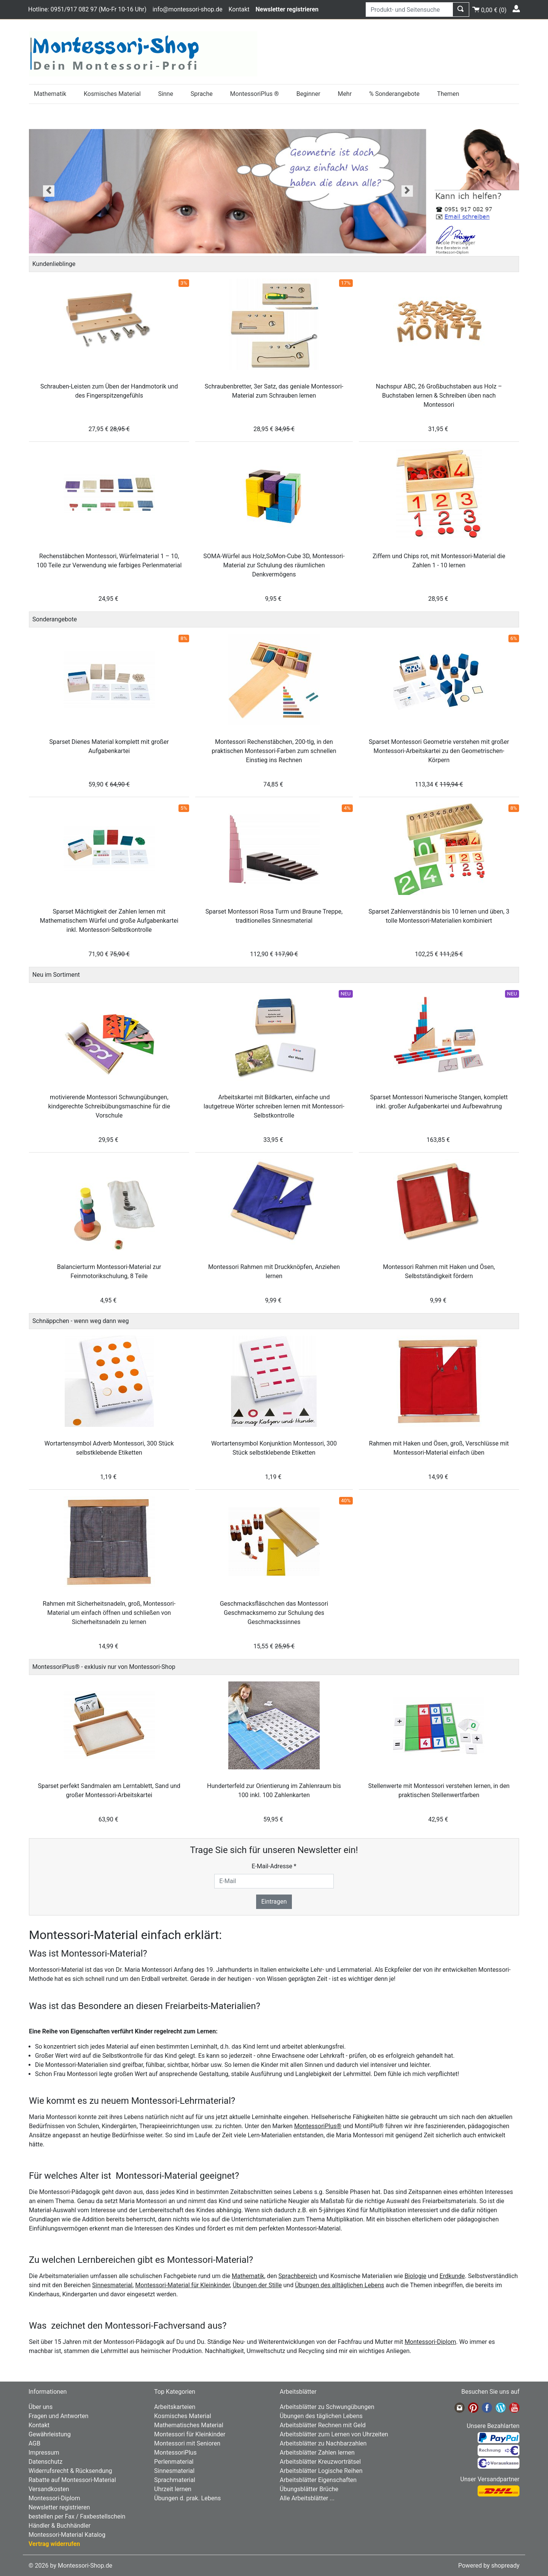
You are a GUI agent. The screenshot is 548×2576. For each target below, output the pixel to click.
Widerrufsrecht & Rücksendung (70, 2470)
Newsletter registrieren (59, 2507)
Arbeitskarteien (174, 2406)
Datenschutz (45, 2461)
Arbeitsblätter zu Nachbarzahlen (323, 2443)
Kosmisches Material (112, 93)
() (489, 8)
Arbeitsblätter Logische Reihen (321, 2470)
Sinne (165, 93)
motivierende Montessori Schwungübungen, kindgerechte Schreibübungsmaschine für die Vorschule (109, 1106)
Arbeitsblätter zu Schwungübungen (327, 2406)
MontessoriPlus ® (254, 93)
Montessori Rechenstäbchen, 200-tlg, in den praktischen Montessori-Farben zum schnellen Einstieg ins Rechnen (274, 751)
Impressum (44, 2452)
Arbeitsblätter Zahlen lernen (317, 2452)
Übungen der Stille (257, 2285)
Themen (448, 93)
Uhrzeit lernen (172, 2489)
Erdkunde (452, 2276)
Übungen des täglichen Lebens (321, 2416)
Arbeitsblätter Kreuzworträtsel (320, 2461)
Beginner (308, 93)
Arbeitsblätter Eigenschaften (318, 2480)
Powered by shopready (488, 2565)
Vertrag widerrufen (54, 2543)
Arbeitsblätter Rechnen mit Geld (323, 2425)
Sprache (202, 93)
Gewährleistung (50, 2434)
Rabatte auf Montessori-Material (72, 2480)
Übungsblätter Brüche (309, 2489)
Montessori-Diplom (430, 2341)
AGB (34, 2443)
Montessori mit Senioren (187, 2443)
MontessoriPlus (175, 2452)
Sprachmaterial (174, 2480)
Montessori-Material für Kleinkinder (182, 2285)
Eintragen (274, 1901)
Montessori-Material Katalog (67, 2534)
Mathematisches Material (188, 2425)
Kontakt (238, 9)
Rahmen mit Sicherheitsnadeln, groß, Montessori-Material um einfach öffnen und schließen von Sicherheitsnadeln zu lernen (109, 1613)
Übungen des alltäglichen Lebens (339, 2285)
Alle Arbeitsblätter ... (307, 2498)
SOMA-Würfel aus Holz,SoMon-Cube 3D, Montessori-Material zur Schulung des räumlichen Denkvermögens (273, 565)
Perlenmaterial (173, 2461)
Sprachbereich (298, 2276)
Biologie (415, 2276)
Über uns (41, 2406)
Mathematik (50, 93)
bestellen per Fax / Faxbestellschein (77, 2516)
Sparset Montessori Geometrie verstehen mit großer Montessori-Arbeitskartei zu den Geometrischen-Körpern (439, 751)
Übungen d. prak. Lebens (187, 2498)
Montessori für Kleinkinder (189, 2434)
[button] (49, 191)
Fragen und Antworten (58, 2416)
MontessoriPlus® (317, 2126)
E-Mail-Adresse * (274, 1866)
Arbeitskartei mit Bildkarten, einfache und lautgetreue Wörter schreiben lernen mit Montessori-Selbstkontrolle (274, 1106)
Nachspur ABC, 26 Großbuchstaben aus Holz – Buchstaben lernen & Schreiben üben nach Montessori (439, 395)
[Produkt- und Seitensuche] (409, 9)
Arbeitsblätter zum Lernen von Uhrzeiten (334, 2434)
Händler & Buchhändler (60, 2525)
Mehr (345, 93)
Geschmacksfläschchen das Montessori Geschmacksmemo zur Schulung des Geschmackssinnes (274, 1613)
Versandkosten (49, 2489)
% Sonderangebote (394, 93)
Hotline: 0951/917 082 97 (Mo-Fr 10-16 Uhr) (87, 9)
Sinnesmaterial (112, 2285)
